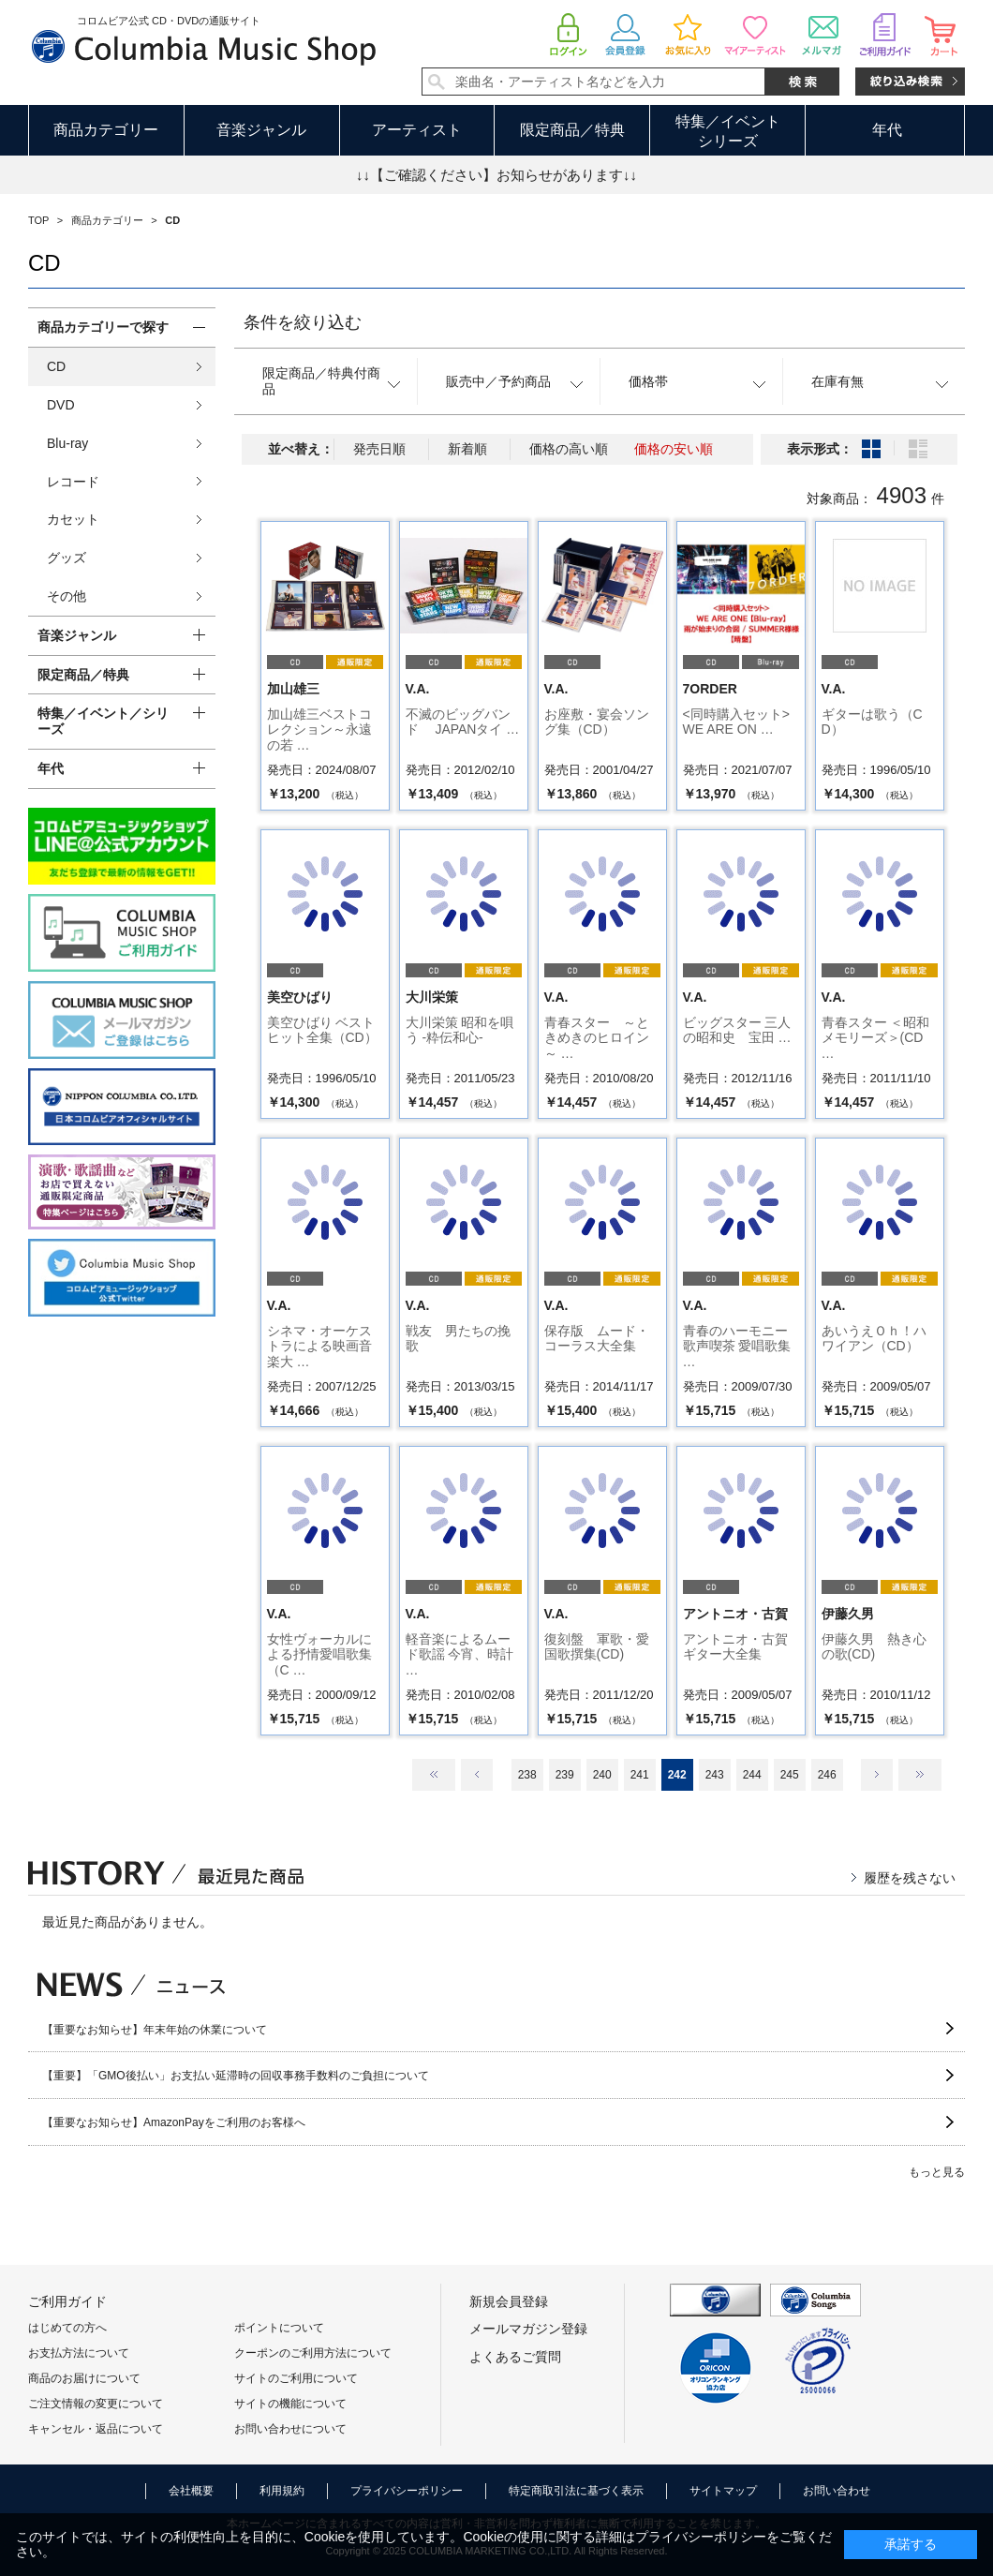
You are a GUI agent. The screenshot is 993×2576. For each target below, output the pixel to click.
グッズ (66, 557)
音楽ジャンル (261, 130)
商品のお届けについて (84, 2378)
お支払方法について (78, 2353)
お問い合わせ (836, 2490)
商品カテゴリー (105, 130)
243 (714, 1774)
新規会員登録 (508, 2301)
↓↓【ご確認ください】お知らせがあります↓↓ (496, 175)
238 (527, 1774)
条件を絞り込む (303, 322)
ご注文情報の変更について (95, 2403)
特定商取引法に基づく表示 (576, 2490)
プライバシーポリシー (406, 2490)
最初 (433, 1775)
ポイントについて (279, 2327)
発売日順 (379, 448)
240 (602, 1774)
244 (752, 1774)
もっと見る (937, 2172)
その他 (66, 595)
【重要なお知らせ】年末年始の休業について (154, 2029)
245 (789, 1774)
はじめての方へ (67, 2327)
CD (56, 366)
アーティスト (417, 130)
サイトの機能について (290, 2403)
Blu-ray (67, 443)
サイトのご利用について (296, 2378)
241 (639, 1774)
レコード (73, 481)
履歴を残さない (910, 1877)
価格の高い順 (568, 448)
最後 (919, 1775)
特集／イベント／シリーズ (103, 721)
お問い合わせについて (290, 2428)
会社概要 (191, 2490)
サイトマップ (723, 2490)
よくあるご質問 (515, 2356)
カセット (73, 519)
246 (827, 1774)
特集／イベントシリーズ (727, 131)
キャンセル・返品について (95, 2428)
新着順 (467, 448)
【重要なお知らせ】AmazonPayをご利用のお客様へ (173, 2122)
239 (565, 1774)
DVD (61, 404)
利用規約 (281, 2490)
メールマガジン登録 (528, 2328)
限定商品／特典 (572, 130)
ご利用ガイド (67, 2301)
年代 (887, 130)
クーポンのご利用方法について (313, 2353)
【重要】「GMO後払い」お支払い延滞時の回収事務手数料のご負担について (235, 2075)
